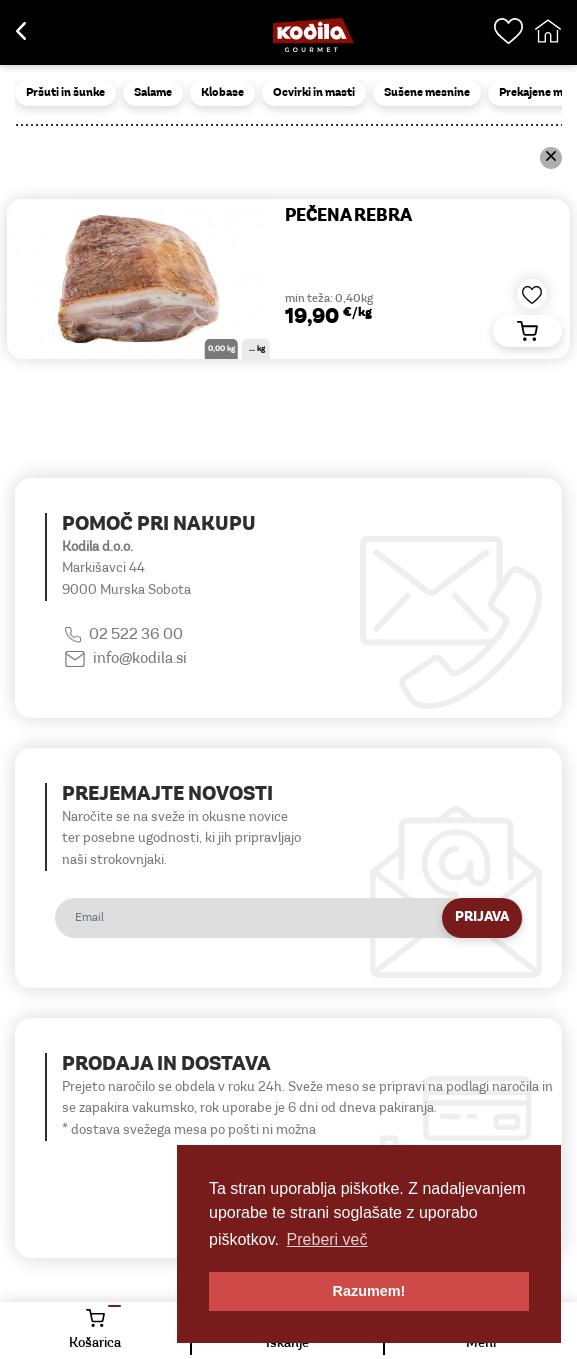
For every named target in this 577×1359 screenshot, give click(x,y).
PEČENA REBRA (348, 216)
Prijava (482, 917)
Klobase (222, 93)
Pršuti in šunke (65, 93)
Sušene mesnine (427, 93)
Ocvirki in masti (314, 93)
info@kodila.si (140, 659)
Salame (153, 93)
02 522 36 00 (136, 635)
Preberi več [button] (327, 1239)
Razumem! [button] (369, 1291)
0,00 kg (221, 349)
